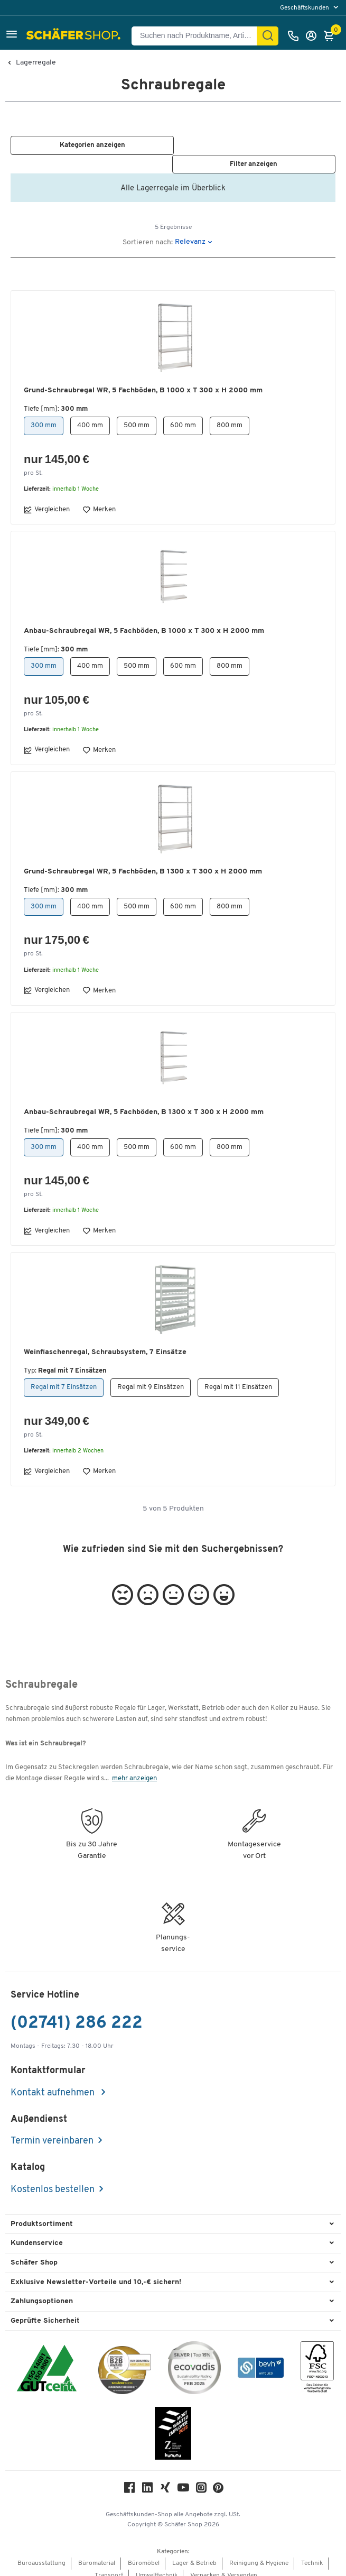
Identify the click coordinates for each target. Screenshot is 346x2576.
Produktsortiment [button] (42, 2214)
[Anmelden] (314, 36)
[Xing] (165, 2480)
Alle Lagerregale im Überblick (173, 178)
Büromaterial (96, 2553)
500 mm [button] (136, 415)
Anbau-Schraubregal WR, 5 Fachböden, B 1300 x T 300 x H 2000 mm (144, 1102)
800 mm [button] (229, 415)
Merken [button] (99, 499)
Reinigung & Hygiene (258, 2553)
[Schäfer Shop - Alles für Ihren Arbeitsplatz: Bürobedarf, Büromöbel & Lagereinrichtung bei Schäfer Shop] (74, 35)
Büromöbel (144, 2553)
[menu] (310, 7)
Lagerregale (36, 63)
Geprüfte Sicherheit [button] (45, 2310)
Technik (312, 2553)
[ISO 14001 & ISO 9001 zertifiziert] (46, 2359)
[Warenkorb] (332, 36)
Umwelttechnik (156, 2565)
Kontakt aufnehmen (54, 2082)
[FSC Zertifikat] (317, 2359)
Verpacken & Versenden (223, 2565)
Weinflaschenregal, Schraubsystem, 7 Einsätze (105, 1342)
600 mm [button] (183, 415)
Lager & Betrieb (194, 2553)
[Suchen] (267, 36)
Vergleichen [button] (47, 499)
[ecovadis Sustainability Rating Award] (194, 2359)
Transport (109, 2565)
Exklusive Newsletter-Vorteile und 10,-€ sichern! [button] (96, 2272)
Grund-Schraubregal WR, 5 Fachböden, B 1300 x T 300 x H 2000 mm (143, 861)
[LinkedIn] (147, 2480)
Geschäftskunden (305, 8)
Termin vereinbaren (52, 2131)
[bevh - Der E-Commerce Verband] (261, 2359)
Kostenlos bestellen (53, 2179)
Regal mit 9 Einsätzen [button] (150, 1377)
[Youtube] (183, 2480)
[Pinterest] (218, 2480)
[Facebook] (129, 2480)
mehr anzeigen (134, 1767)
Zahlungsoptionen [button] (42, 2291)
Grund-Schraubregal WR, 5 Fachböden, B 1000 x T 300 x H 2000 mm (143, 380)
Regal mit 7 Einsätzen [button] (64, 1377)
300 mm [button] (44, 415)
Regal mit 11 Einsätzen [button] (238, 1377)
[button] (11, 35)
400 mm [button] (90, 415)
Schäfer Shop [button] (34, 2252)
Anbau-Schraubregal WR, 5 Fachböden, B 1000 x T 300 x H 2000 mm (144, 620)
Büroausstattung (41, 2553)
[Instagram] (201, 2480)
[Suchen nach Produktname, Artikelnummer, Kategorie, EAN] (198, 35)
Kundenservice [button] (37, 2233)
